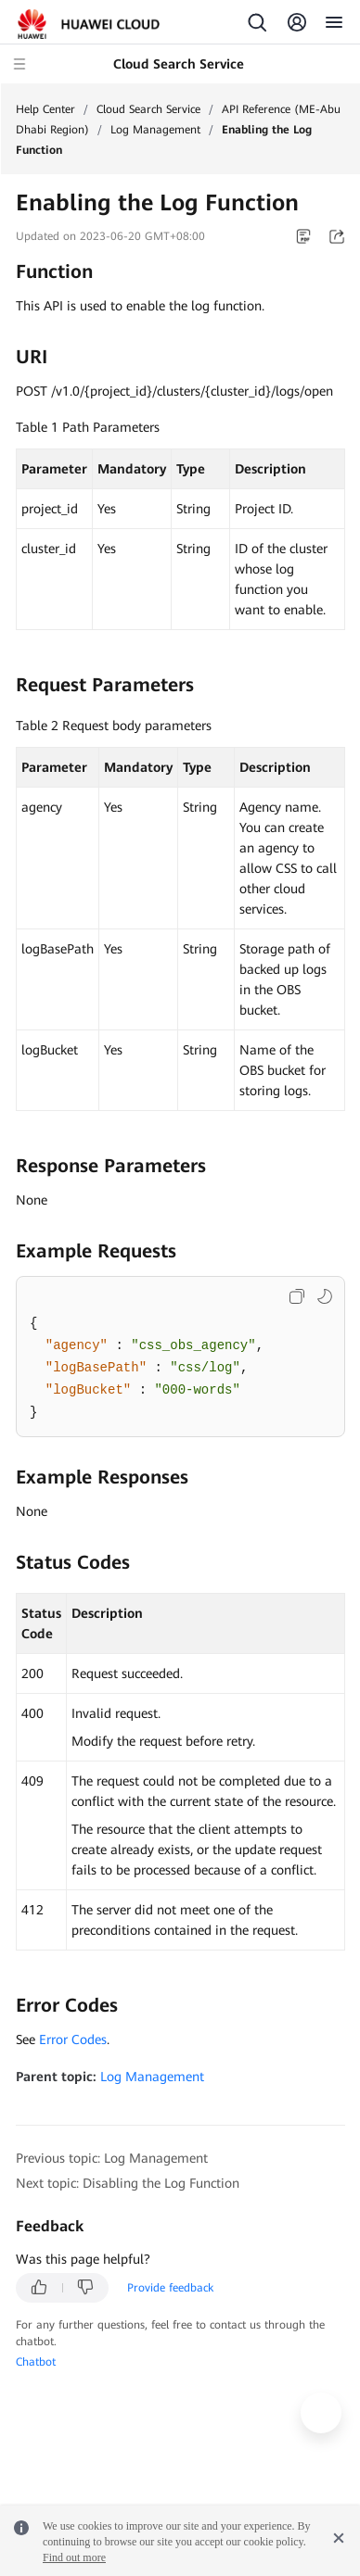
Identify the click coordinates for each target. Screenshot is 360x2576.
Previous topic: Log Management (112, 2158)
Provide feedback (170, 2287)
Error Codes (73, 2039)
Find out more (74, 2557)
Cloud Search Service (148, 109)
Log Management (155, 129)
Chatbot (36, 2361)
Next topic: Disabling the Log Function (127, 2183)
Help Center (45, 109)
